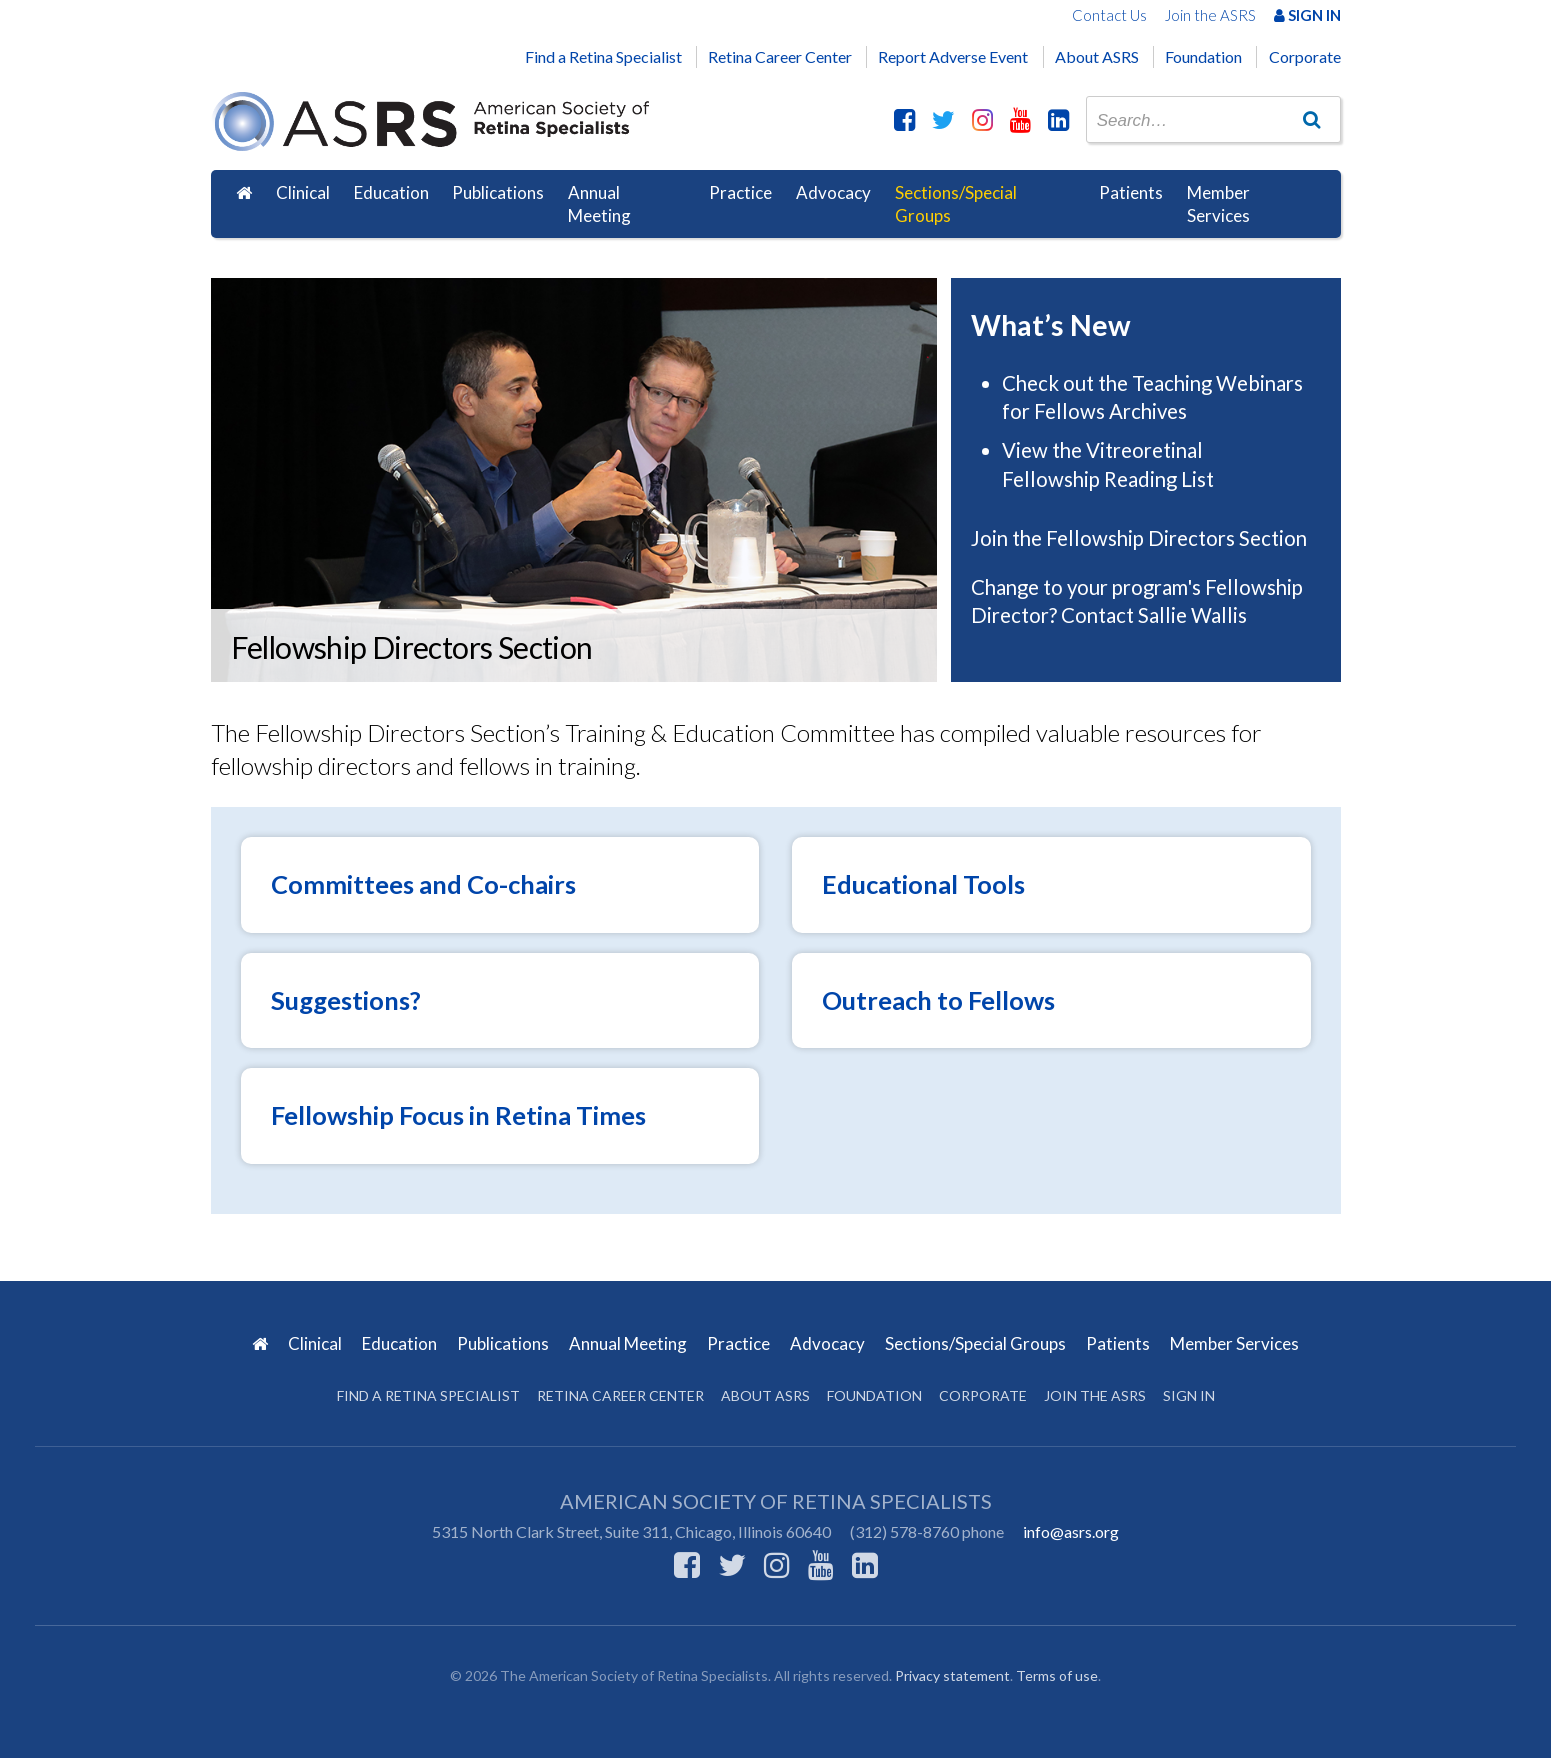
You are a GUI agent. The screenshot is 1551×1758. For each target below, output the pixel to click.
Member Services (1218, 204)
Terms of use (1057, 1675)
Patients (1131, 192)
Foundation (1203, 56)
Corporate (1305, 56)
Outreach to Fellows (938, 1000)
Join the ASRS (1210, 15)
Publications (498, 192)
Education (391, 192)
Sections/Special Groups (956, 204)
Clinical (303, 192)
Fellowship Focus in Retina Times (458, 1115)
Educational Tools (923, 884)
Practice (740, 192)
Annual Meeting (599, 204)
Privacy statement (952, 1675)
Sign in (1189, 1395)
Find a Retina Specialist (603, 56)
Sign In (1307, 15)
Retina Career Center (780, 56)
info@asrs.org (1071, 1531)
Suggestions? (346, 1000)
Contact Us (1109, 15)
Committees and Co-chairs (423, 884)
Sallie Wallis (1192, 615)
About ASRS (1097, 56)
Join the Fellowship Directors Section (1141, 538)
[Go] (1311, 119)
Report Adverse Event (953, 56)
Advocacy (833, 192)
